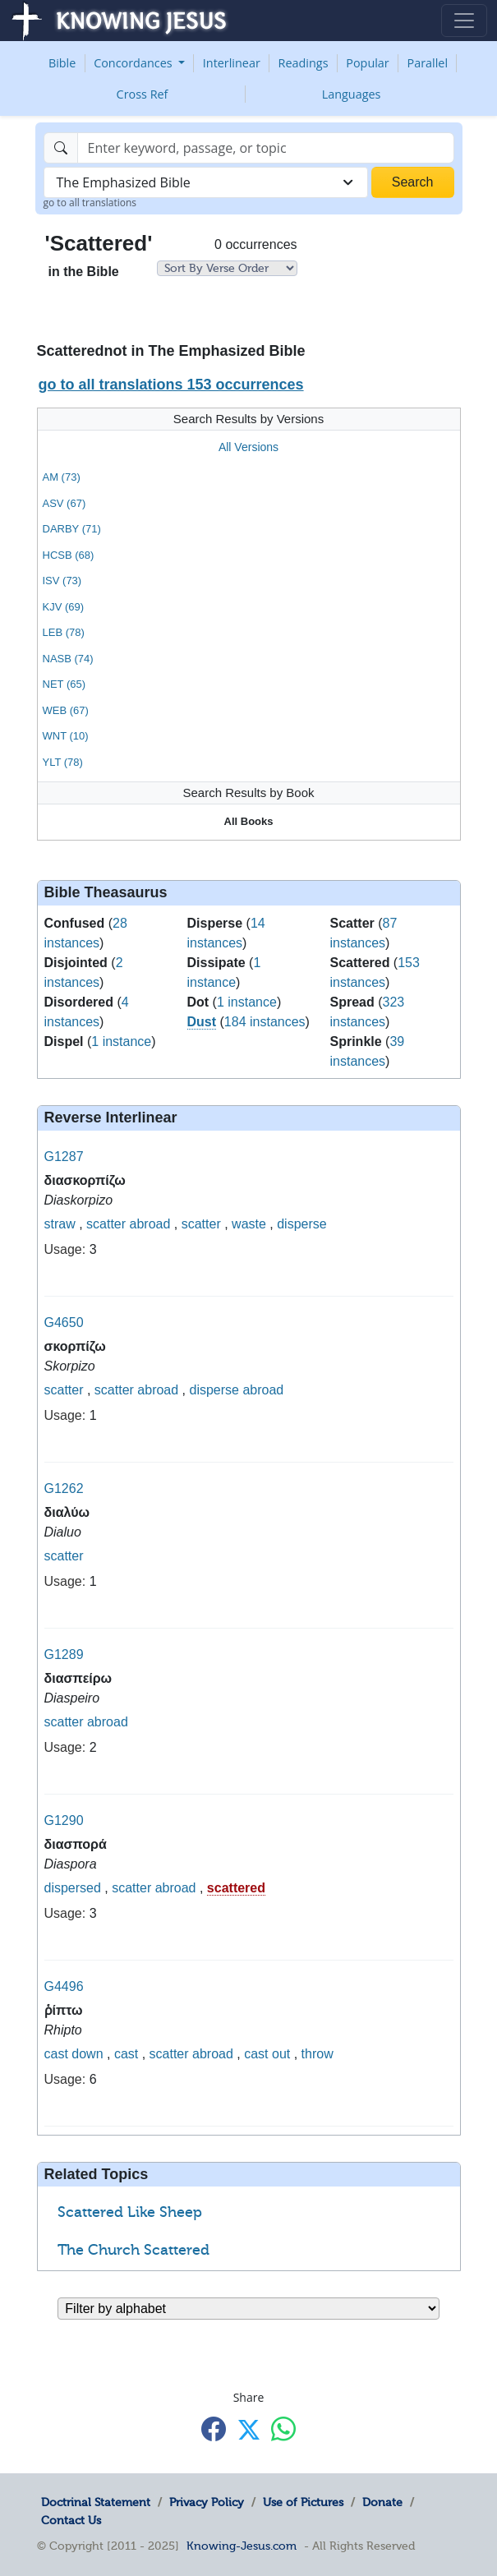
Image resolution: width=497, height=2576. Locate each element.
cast (56, 2054)
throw (317, 2054)
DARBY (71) (72, 529)
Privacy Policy (206, 2502)
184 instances (265, 1022)
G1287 (64, 1157)
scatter (106, 1224)
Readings (303, 63)
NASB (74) (68, 658)
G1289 (64, 1654)
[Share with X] (249, 2430)
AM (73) (62, 477)
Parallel (428, 63)
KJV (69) (64, 607)
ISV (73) (62, 580)
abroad (150, 1224)
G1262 (64, 1488)
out (281, 2054)
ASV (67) (64, 503)
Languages (351, 94)
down (87, 2054)
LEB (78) (64, 632)
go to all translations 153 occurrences (170, 384)
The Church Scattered (133, 2250)
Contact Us (71, 2520)
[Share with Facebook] (213, 2428)
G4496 (64, 1986)
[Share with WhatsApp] (283, 2428)
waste (249, 1224)
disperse (301, 1224)
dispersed (72, 1888)
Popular (367, 63)
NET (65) (64, 684)
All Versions (248, 447)
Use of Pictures (303, 2502)
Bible (62, 63)
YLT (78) (63, 762)
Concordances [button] (134, 63)
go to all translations (90, 203)
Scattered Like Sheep (130, 2212)
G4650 (64, 1322)
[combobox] (206, 182)
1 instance (121, 1041)
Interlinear (231, 63)
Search (413, 182)
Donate (382, 2502)
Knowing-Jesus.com (241, 2545)
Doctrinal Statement (95, 2502)
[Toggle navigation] (464, 20)
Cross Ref (142, 94)
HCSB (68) (68, 555)
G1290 (64, 1820)
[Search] (265, 148)
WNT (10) (66, 736)
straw (60, 1224)
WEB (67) (66, 710)
